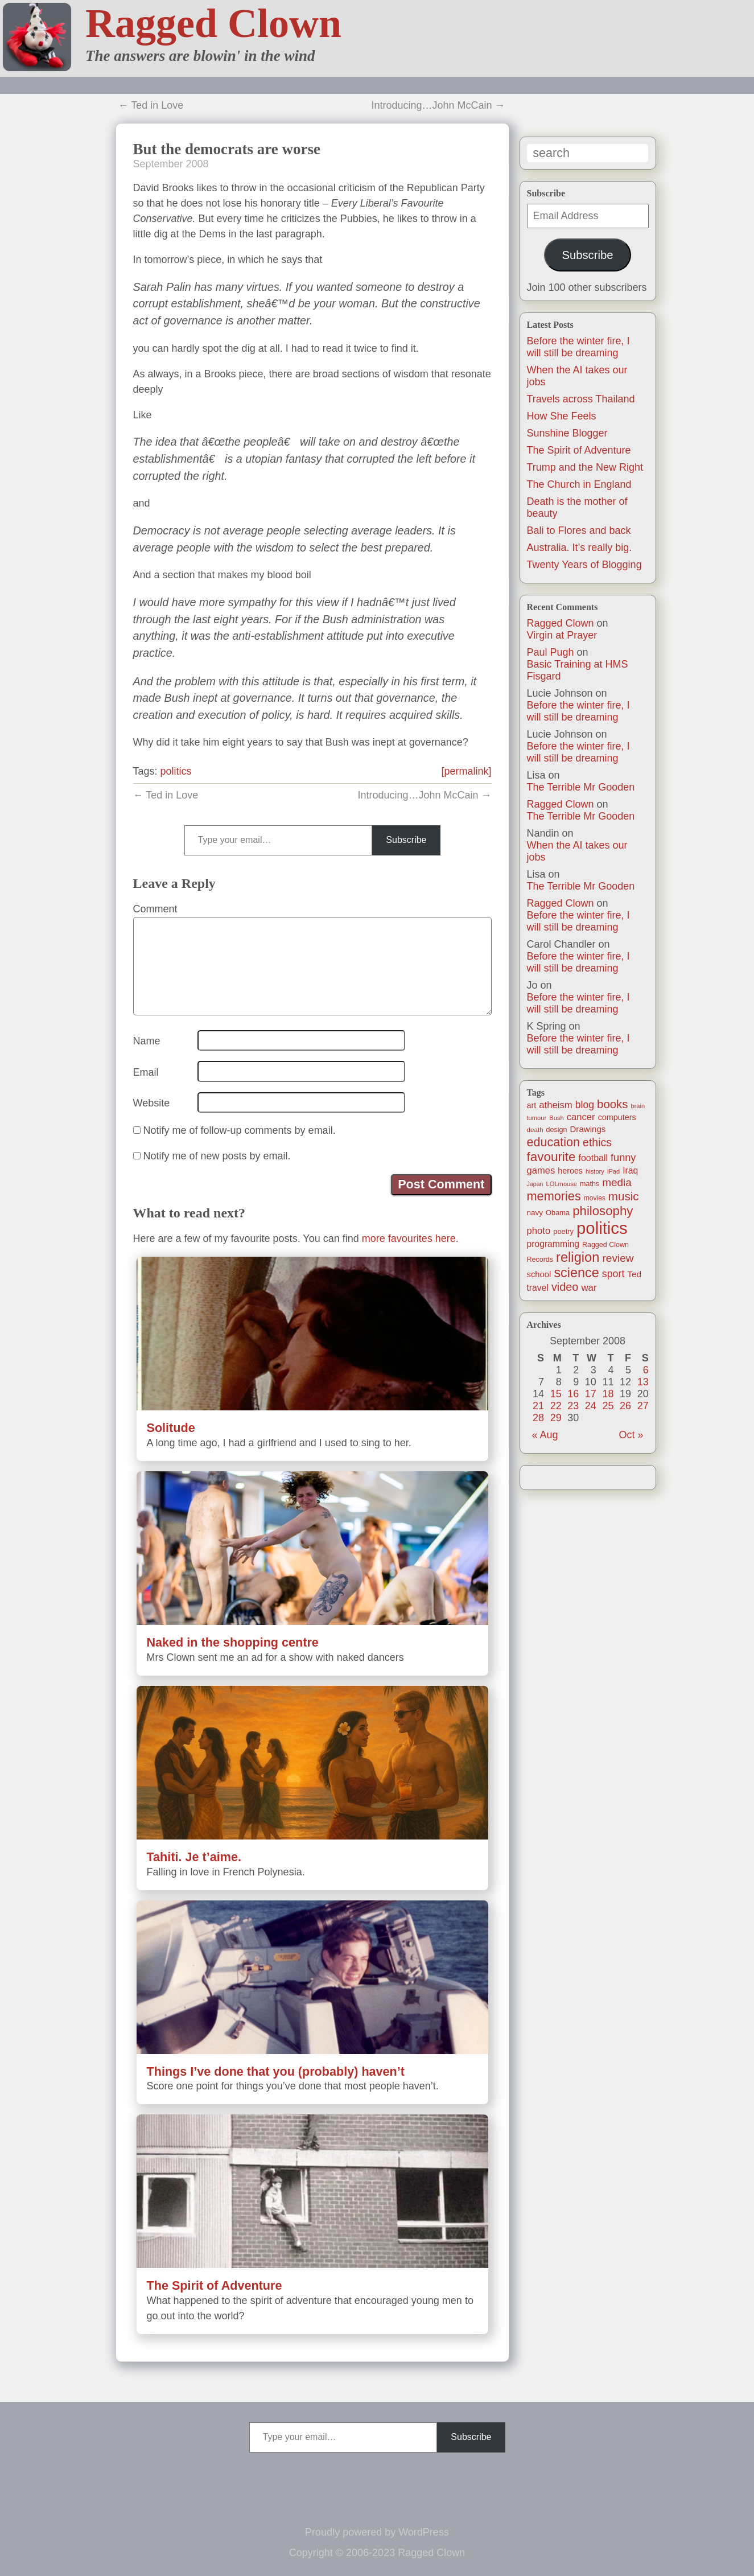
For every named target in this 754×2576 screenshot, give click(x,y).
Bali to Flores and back (579, 530)
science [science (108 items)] (576, 1272)
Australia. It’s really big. (579, 547)
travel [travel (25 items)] (538, 1288)
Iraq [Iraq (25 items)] (630, 1170)
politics (176, 771)
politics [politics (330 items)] (602, 1228)
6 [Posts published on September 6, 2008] (646, 1370)
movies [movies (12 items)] (594, 1198)
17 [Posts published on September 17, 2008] (590, 1394)
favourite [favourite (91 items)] (551, 1157)
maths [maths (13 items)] (589, 1184)
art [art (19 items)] (532, 1105)
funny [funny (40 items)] (623, 1157)
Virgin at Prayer (562, 635)
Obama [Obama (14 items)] (558, 1212)
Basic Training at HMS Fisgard (577, 670)
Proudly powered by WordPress (377, 2532)
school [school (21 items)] (539, 1274)
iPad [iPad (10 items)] (613, 1171)
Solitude (171, 1428)
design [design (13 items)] (556, 1130)
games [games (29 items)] (541, 1170)
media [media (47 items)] (617, 1182)
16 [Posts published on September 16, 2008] (573, 1394)
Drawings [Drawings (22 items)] (587, 1129)
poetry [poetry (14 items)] (563, 1231)
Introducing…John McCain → (438, 105)
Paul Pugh (550, 652)
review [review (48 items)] (617, 1258)
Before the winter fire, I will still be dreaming (578, 347)
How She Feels (561, 416)
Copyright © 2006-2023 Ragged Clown (377, 2552)
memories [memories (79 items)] (554, 1196)
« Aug (545, 1435)
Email (146, 1072)
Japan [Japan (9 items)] (535, 1183)
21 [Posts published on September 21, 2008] (538, 1406)
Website (151, 1103)
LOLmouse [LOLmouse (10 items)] (562, 1183)
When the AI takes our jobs (577, 851)
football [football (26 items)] (593, 1158)
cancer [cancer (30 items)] (581, 1117)
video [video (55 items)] (564, 1287)
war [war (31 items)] (588, 1287)
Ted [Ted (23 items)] (634, 1274)
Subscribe (587, 255)
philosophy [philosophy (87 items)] (602, 1211)
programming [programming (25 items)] (553, 1244)
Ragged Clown (213, 23)
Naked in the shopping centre (233, 1642)
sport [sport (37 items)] (613, 1273)
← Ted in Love (151, 105)
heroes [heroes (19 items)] (570, 1170)
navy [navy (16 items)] (535, 1212)
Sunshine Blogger (567, 433)
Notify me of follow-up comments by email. (239, 1130)
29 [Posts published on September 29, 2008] (556, 1417)
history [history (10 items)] (595, 1171)
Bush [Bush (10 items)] (556, 1117)
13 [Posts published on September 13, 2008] (643, 1382)
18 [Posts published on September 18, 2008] (607, 1394)
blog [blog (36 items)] (584, 1104)
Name (146, 1041)
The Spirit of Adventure (579, 450)
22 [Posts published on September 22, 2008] (556, 1406)
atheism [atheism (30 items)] (555, 1105)
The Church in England (579, 484)
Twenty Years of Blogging (584, 564)
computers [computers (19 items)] (617, 1117)
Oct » (631, 1435)
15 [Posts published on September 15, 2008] (556, 1394)
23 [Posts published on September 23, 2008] (573, 1406)
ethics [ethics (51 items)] (597, 1142)
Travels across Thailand (581, 399)
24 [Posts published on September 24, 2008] (590, 1406)
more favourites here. (410, 1238)
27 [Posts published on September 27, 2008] (643, 1406)
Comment (155, 909)
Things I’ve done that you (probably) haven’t (276, 2071)
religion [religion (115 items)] (577, 1257)
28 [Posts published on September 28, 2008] (538, 1417)
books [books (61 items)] (612, 1104)
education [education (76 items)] (553, 1142)
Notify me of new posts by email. (217, 1156)
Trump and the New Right (585, 467)
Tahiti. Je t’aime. (194, 1857)
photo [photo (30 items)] (539, 1230)
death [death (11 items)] (535, 1129)
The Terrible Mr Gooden (581, 787)
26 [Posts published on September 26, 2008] (625, 1406)
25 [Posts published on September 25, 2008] (607, 1406)
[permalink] (466, 771)
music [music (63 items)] (623, 1196)
